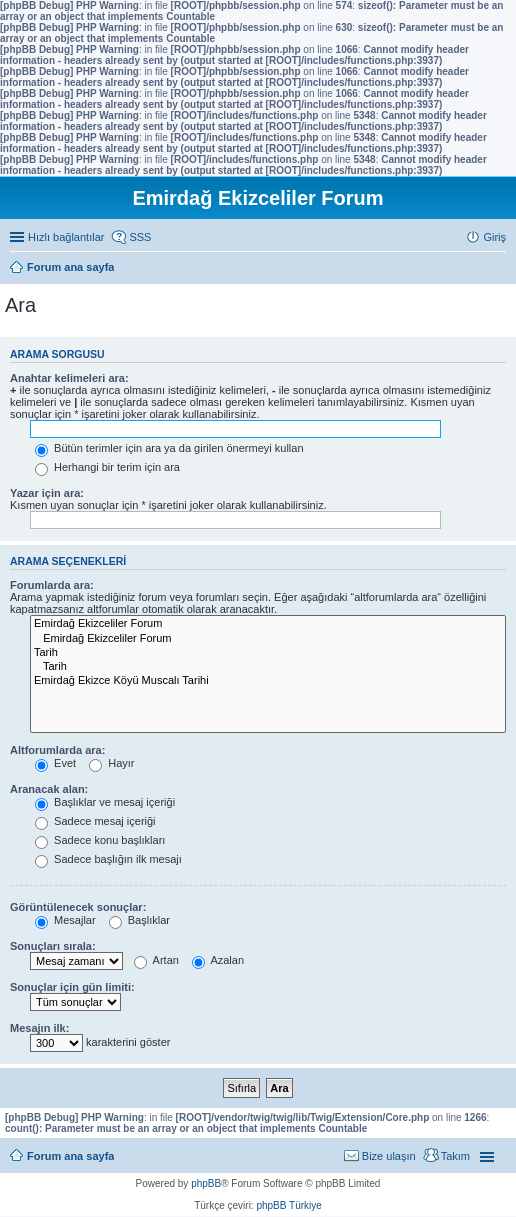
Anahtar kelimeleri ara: (69, 378)
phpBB (206, 1183)
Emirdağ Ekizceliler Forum (268, 624)
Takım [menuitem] (455, 1156)
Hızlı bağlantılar (66, 237)
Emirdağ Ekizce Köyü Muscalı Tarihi (268, 681)
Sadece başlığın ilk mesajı (108, 859)
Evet (55, 763)
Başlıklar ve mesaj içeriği (105, 802)
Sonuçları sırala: (53, 946)
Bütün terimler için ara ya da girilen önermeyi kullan (169, 448)
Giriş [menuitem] (494, 237)
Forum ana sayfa (70, 1156)
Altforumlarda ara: (57, 750)
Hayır (111, 763)
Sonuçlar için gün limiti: (72, 987)
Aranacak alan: (49, 789)
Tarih (268, 653)
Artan (156, 960)
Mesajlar (65, 920)
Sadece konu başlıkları (100, 840)
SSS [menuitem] (140, 237)
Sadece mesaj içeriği (95, 821)
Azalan (218, 960)
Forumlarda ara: (52, 585)
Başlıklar (139, 920)
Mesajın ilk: (39, 1028)
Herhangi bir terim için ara (107, 467)
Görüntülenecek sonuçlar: (78, 907)
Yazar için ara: (47, 493)
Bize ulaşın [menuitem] (389, 1156)
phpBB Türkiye (288, 1205)
